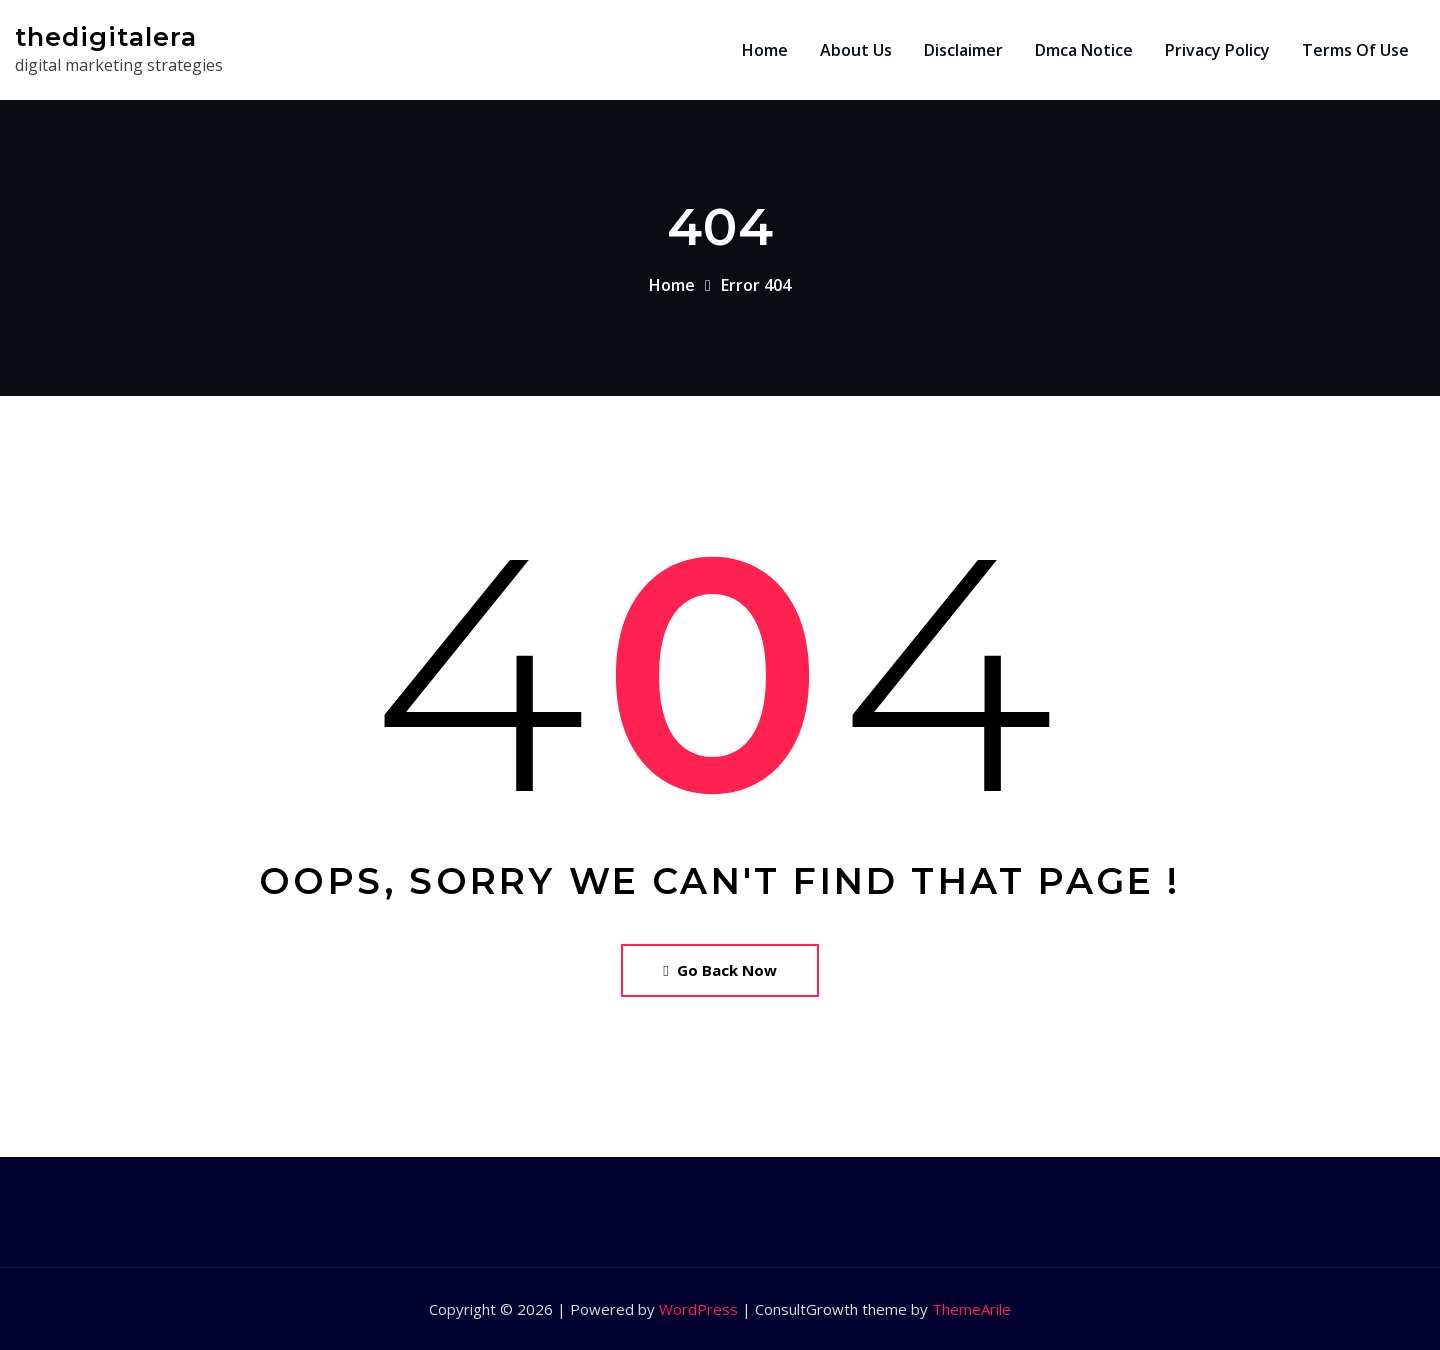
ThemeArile (971, 1309)
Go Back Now (719, 970)
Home (765, 50)
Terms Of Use (1355, 50)
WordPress (698, 1309)
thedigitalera (106, 36)
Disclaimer (963, 50)
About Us (856, 50)
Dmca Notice (1084, 50)
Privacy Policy (1217, 50)
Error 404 (756, 285)
